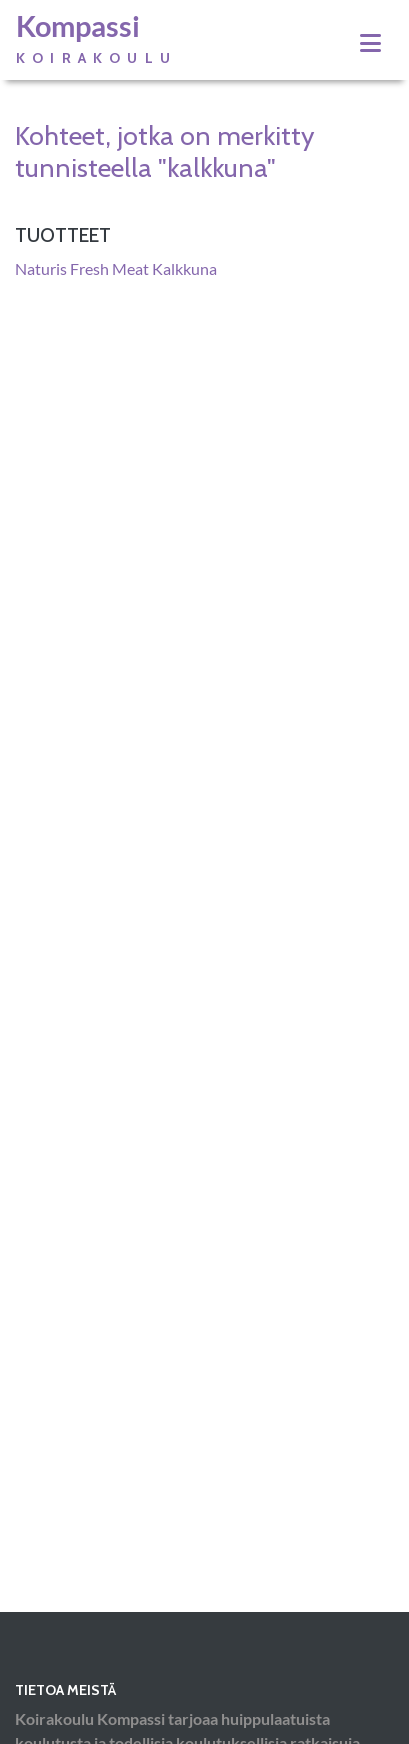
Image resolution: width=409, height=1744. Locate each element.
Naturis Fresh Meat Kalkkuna (116, 268)
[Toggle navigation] (370, 43)
